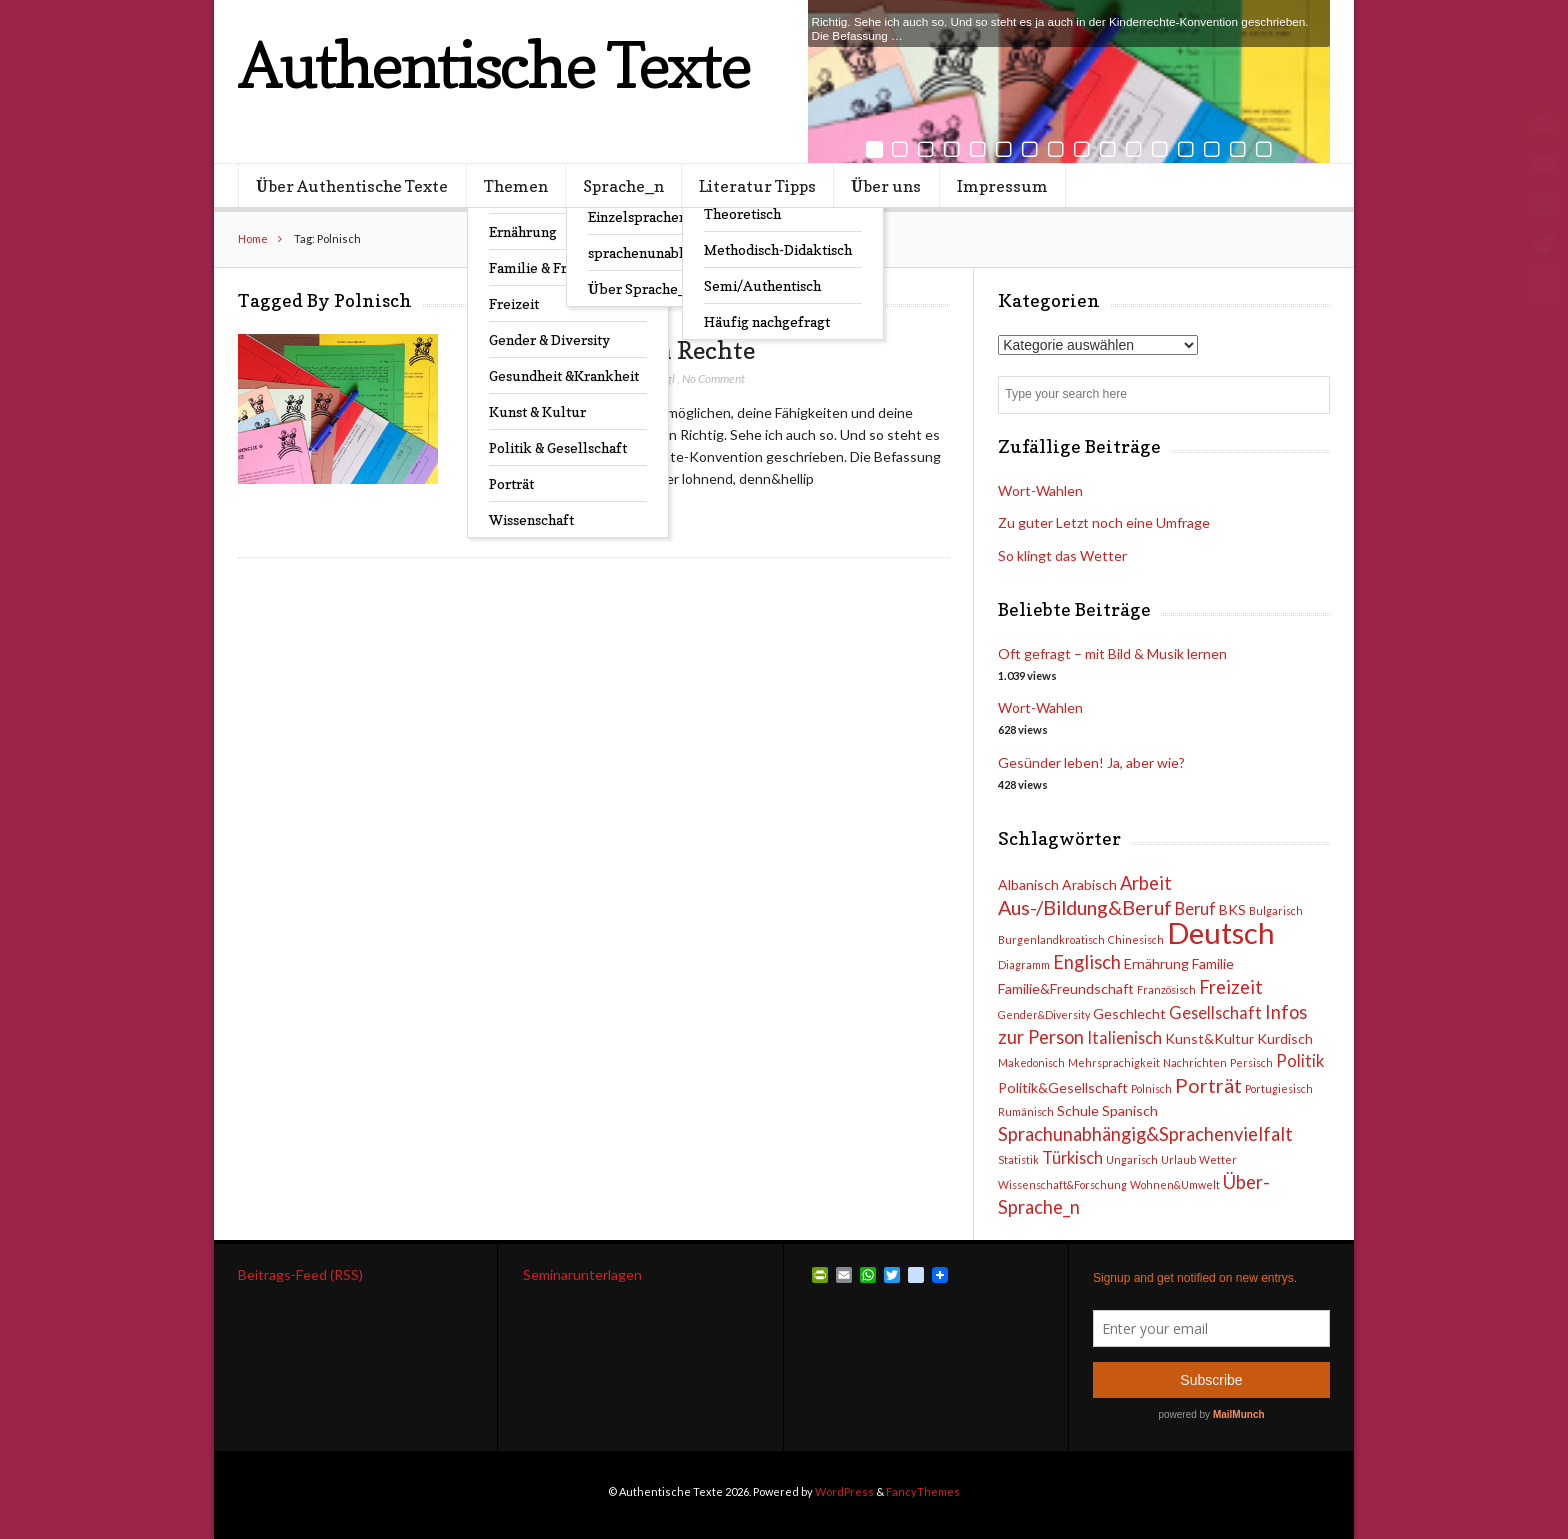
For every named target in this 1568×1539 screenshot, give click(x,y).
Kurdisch (1285, 1038)
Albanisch (1028, 884)
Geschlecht (1129, 1013)
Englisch (1087, 962)
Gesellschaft (1215, 1012)
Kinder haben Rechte (635, 350)
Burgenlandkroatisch (1051, 939)
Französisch (1166, 989)
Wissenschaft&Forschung (1062, 1184)
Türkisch (1072, 1157)
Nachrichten (1195, 1062)
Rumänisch (1026, 1111)
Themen (516, 186)
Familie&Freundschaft (1066, 988)
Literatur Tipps (757, 186)
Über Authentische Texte (352, 186)
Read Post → (557, 517)
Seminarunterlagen (582, 1274)
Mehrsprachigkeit (1114, 1062)
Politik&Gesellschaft (1063, 1087)
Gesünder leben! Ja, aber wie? (1091, 762)
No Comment (713, 378)
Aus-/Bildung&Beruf (1085, 907)
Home (253, 238)
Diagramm (1024, 964)
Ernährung (1156, 963)
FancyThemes (923, 1491)
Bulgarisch (1276, 910)
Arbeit (1146, 883)
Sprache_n (623, 186)
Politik (1300, 1060)
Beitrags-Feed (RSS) (300, 1274)
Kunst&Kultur (1209, 1038)
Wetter (1218, 1159)
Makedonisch (1031, 1062)
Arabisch (1089, 884)
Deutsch (1221, 932)
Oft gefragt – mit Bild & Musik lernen (1112, 653)
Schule (1078, 1110)
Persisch (1251, 1062)
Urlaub (1178, 1159)
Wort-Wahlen (1040, 707)
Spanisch (1130, 1110)
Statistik (1018, 1159)
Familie (1213, 963)
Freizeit (1231, 987)
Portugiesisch (1279, 1088)
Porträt (1208, 1085)
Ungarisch (1132, 1159)
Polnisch (1151, 1088)
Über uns (886, 186)
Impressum (1002, 186)
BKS (1232, 909)
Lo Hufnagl (648, 378)
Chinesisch (1136, 939)
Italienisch (1124, 1037)
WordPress (844, 1491)
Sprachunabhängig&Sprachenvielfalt (1145, 1134)
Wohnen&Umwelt (1175, 1184)
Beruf (1195, 908)
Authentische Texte (493, 64)
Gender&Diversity (1044, 1014)
